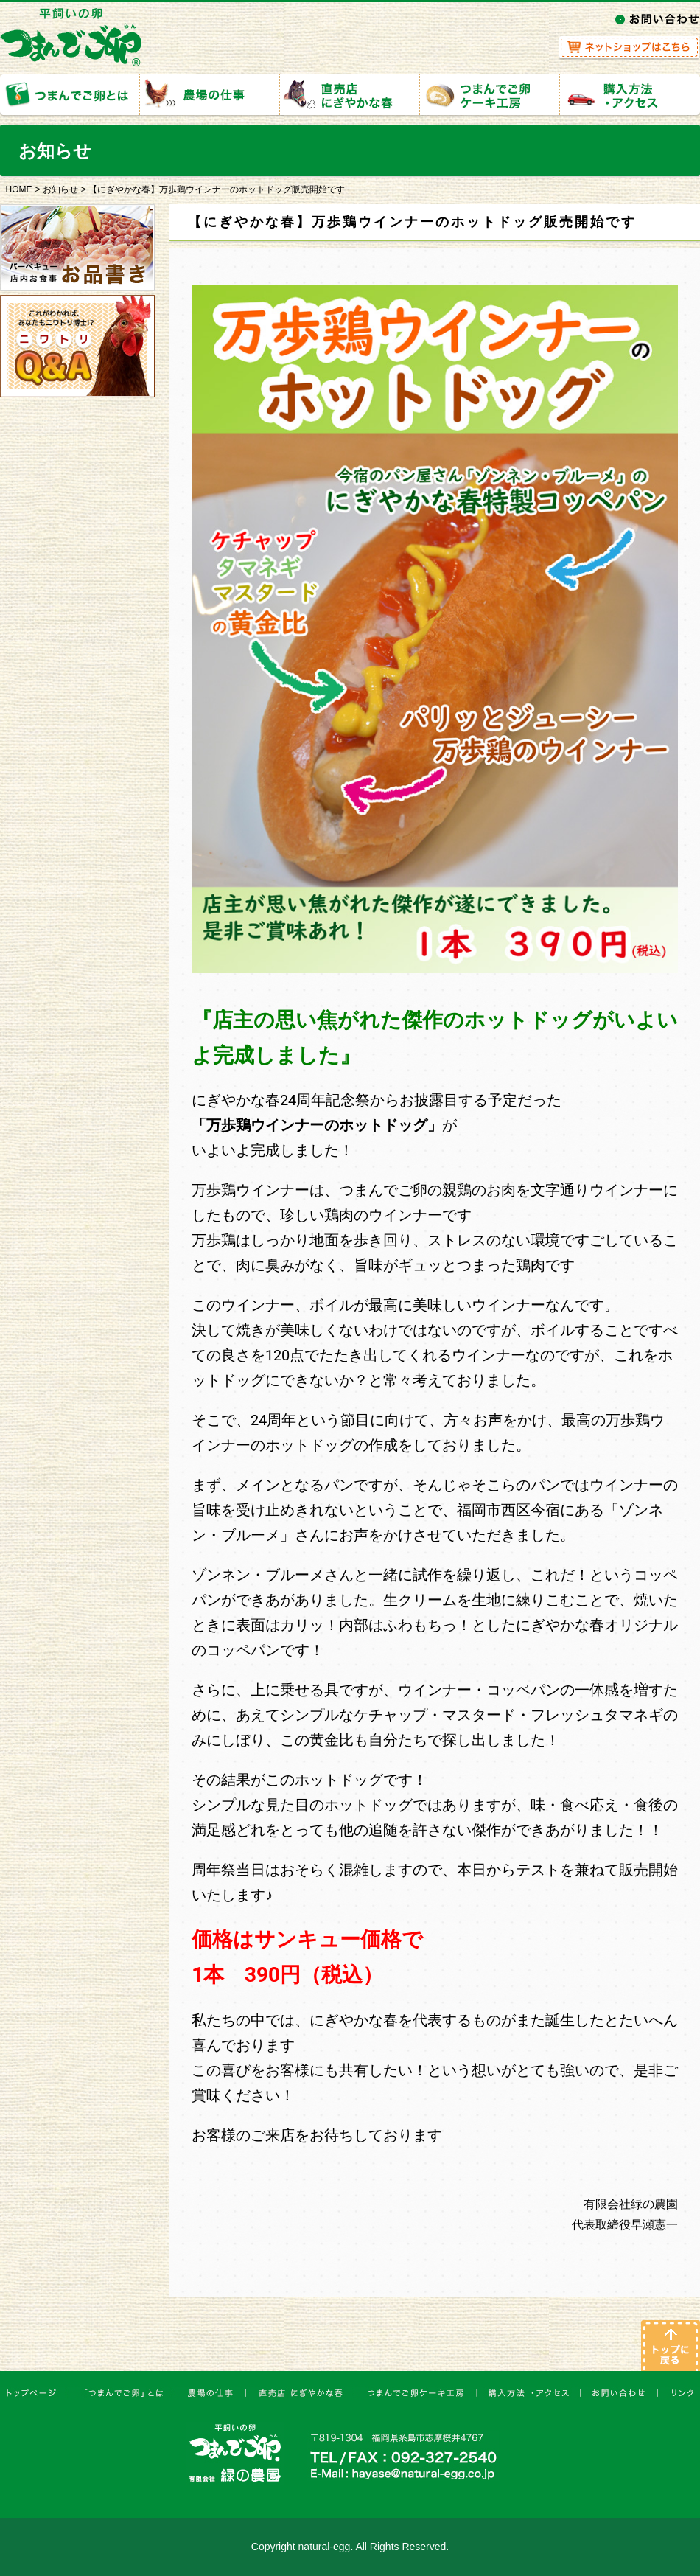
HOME (19, 189)
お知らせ (60, 189)
